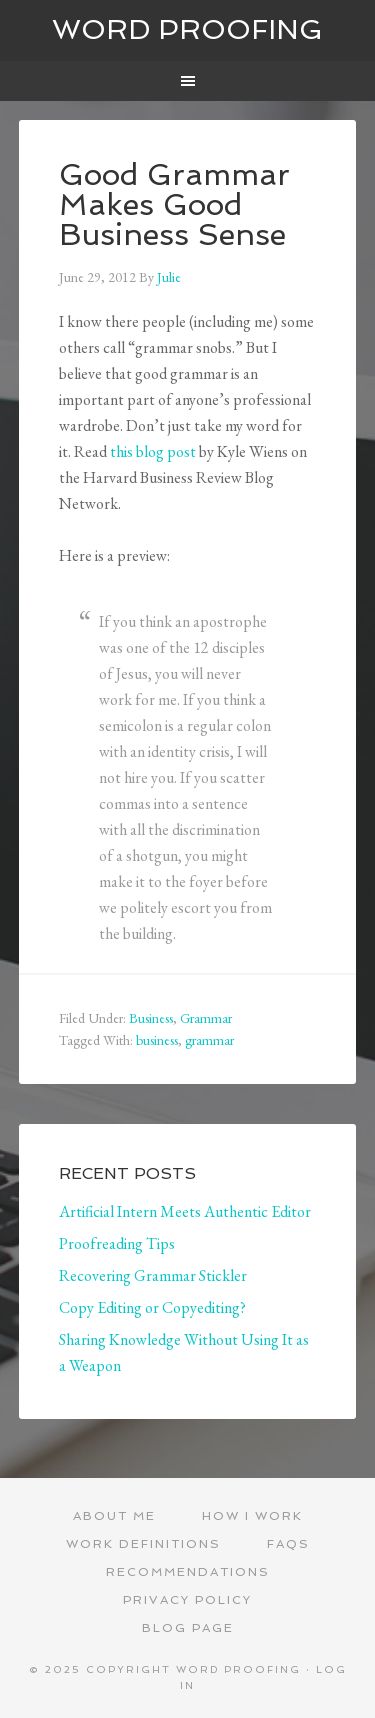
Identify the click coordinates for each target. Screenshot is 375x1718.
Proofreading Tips (117, 1243)
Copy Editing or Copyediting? (152, 1307)
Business (151, 1018)
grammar (209, 1040)
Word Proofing (187, 29)
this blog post (153, 451)
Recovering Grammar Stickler (153, 1275)
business (157, 1040)
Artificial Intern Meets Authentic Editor (185, 1211)
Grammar (206, 1018)
